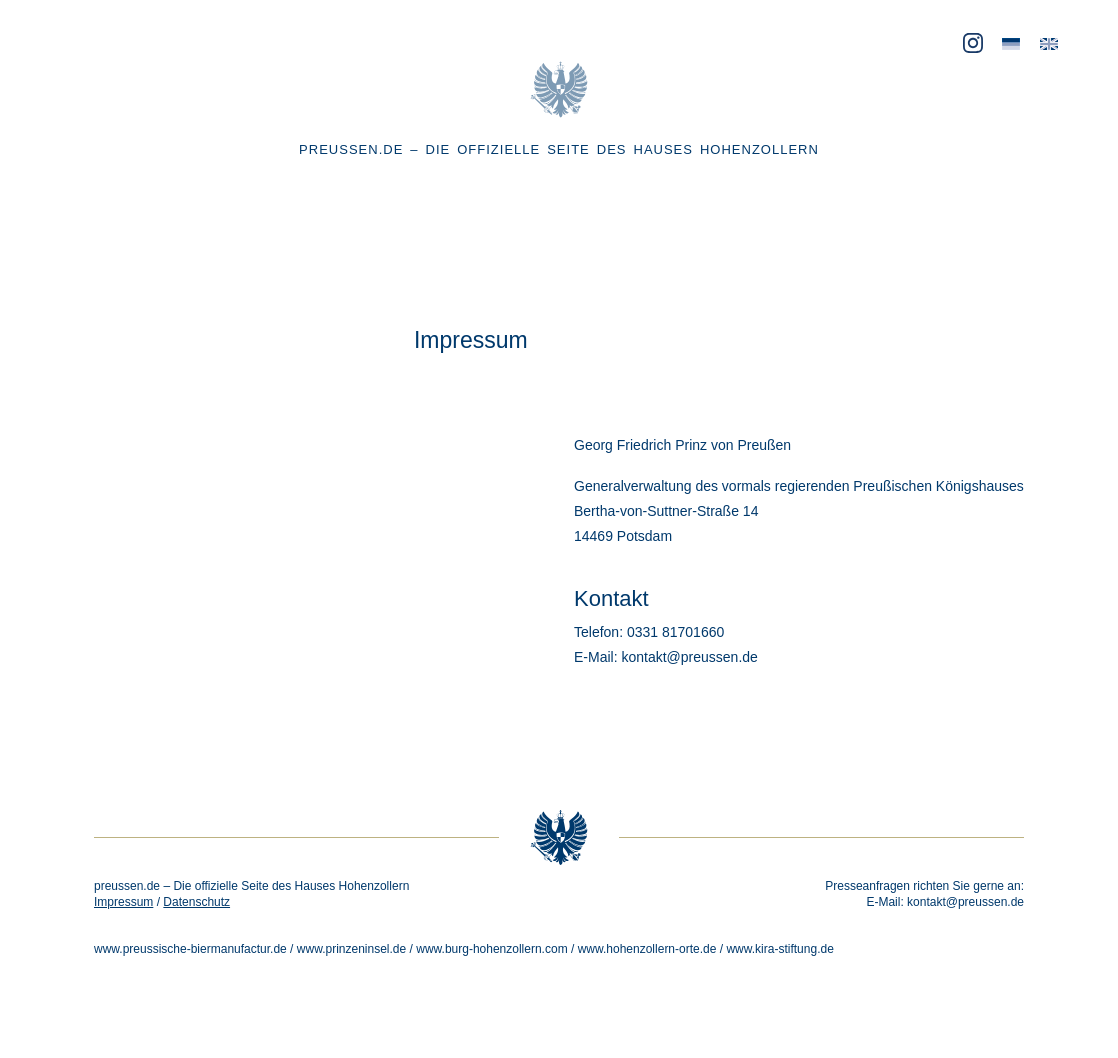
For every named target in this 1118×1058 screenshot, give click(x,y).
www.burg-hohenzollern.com (491, 949)
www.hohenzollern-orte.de (647, 949)
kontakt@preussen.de (965, 902)
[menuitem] (1011, 44)
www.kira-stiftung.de (779, 949)
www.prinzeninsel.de (351, 949)
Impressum (123, 902)
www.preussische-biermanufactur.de (190, 949)
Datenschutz (196, 902)
